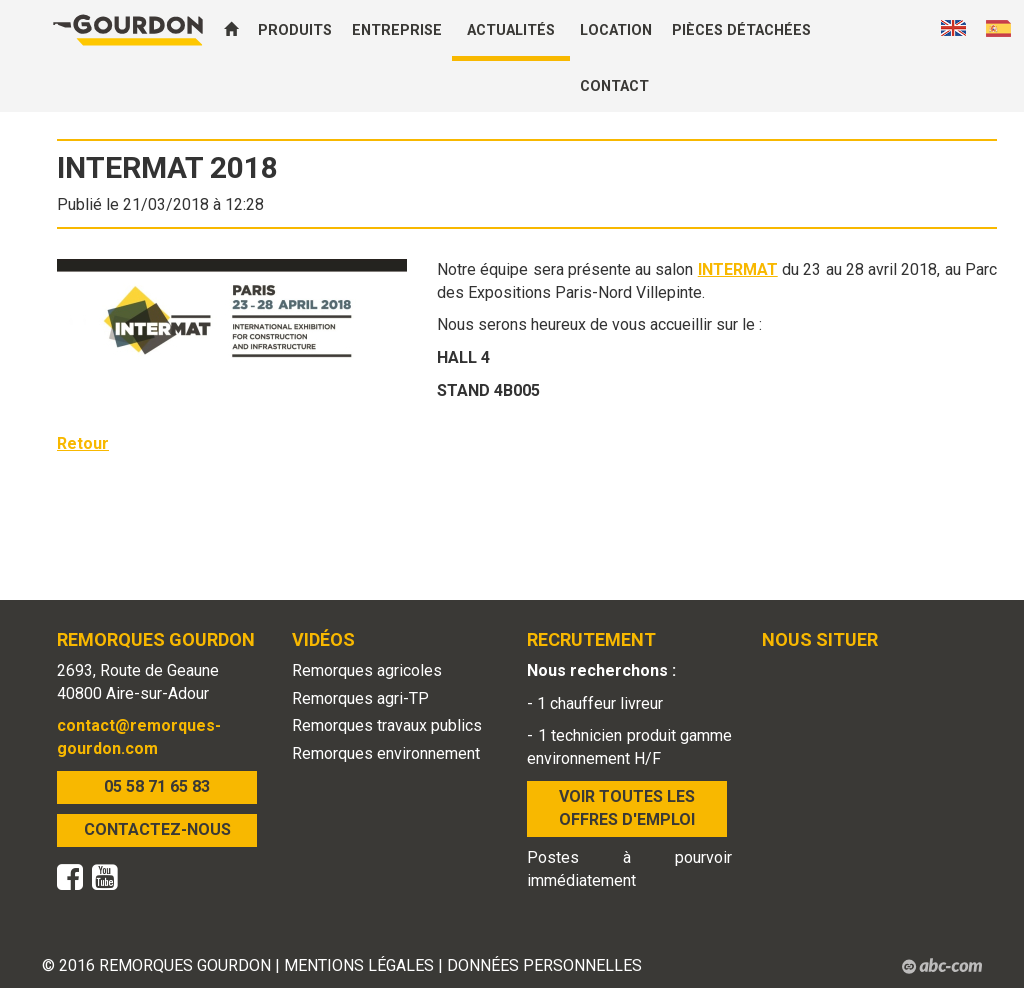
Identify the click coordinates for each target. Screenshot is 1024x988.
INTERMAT (738, 269)
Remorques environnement (386, 753)
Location (616, 30)
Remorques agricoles (367, 670)
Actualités (511, 30)
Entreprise (397, 30)
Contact (614, 86)
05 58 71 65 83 (157, 786)
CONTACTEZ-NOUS (157, 829)
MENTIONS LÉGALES (359, 965)
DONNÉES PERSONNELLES (544, 965)
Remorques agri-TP (360, 698)
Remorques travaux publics (387, 725)
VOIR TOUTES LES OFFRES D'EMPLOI (627, 808)
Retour (83, 443)
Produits (295, 30)
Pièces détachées (741, 30)
